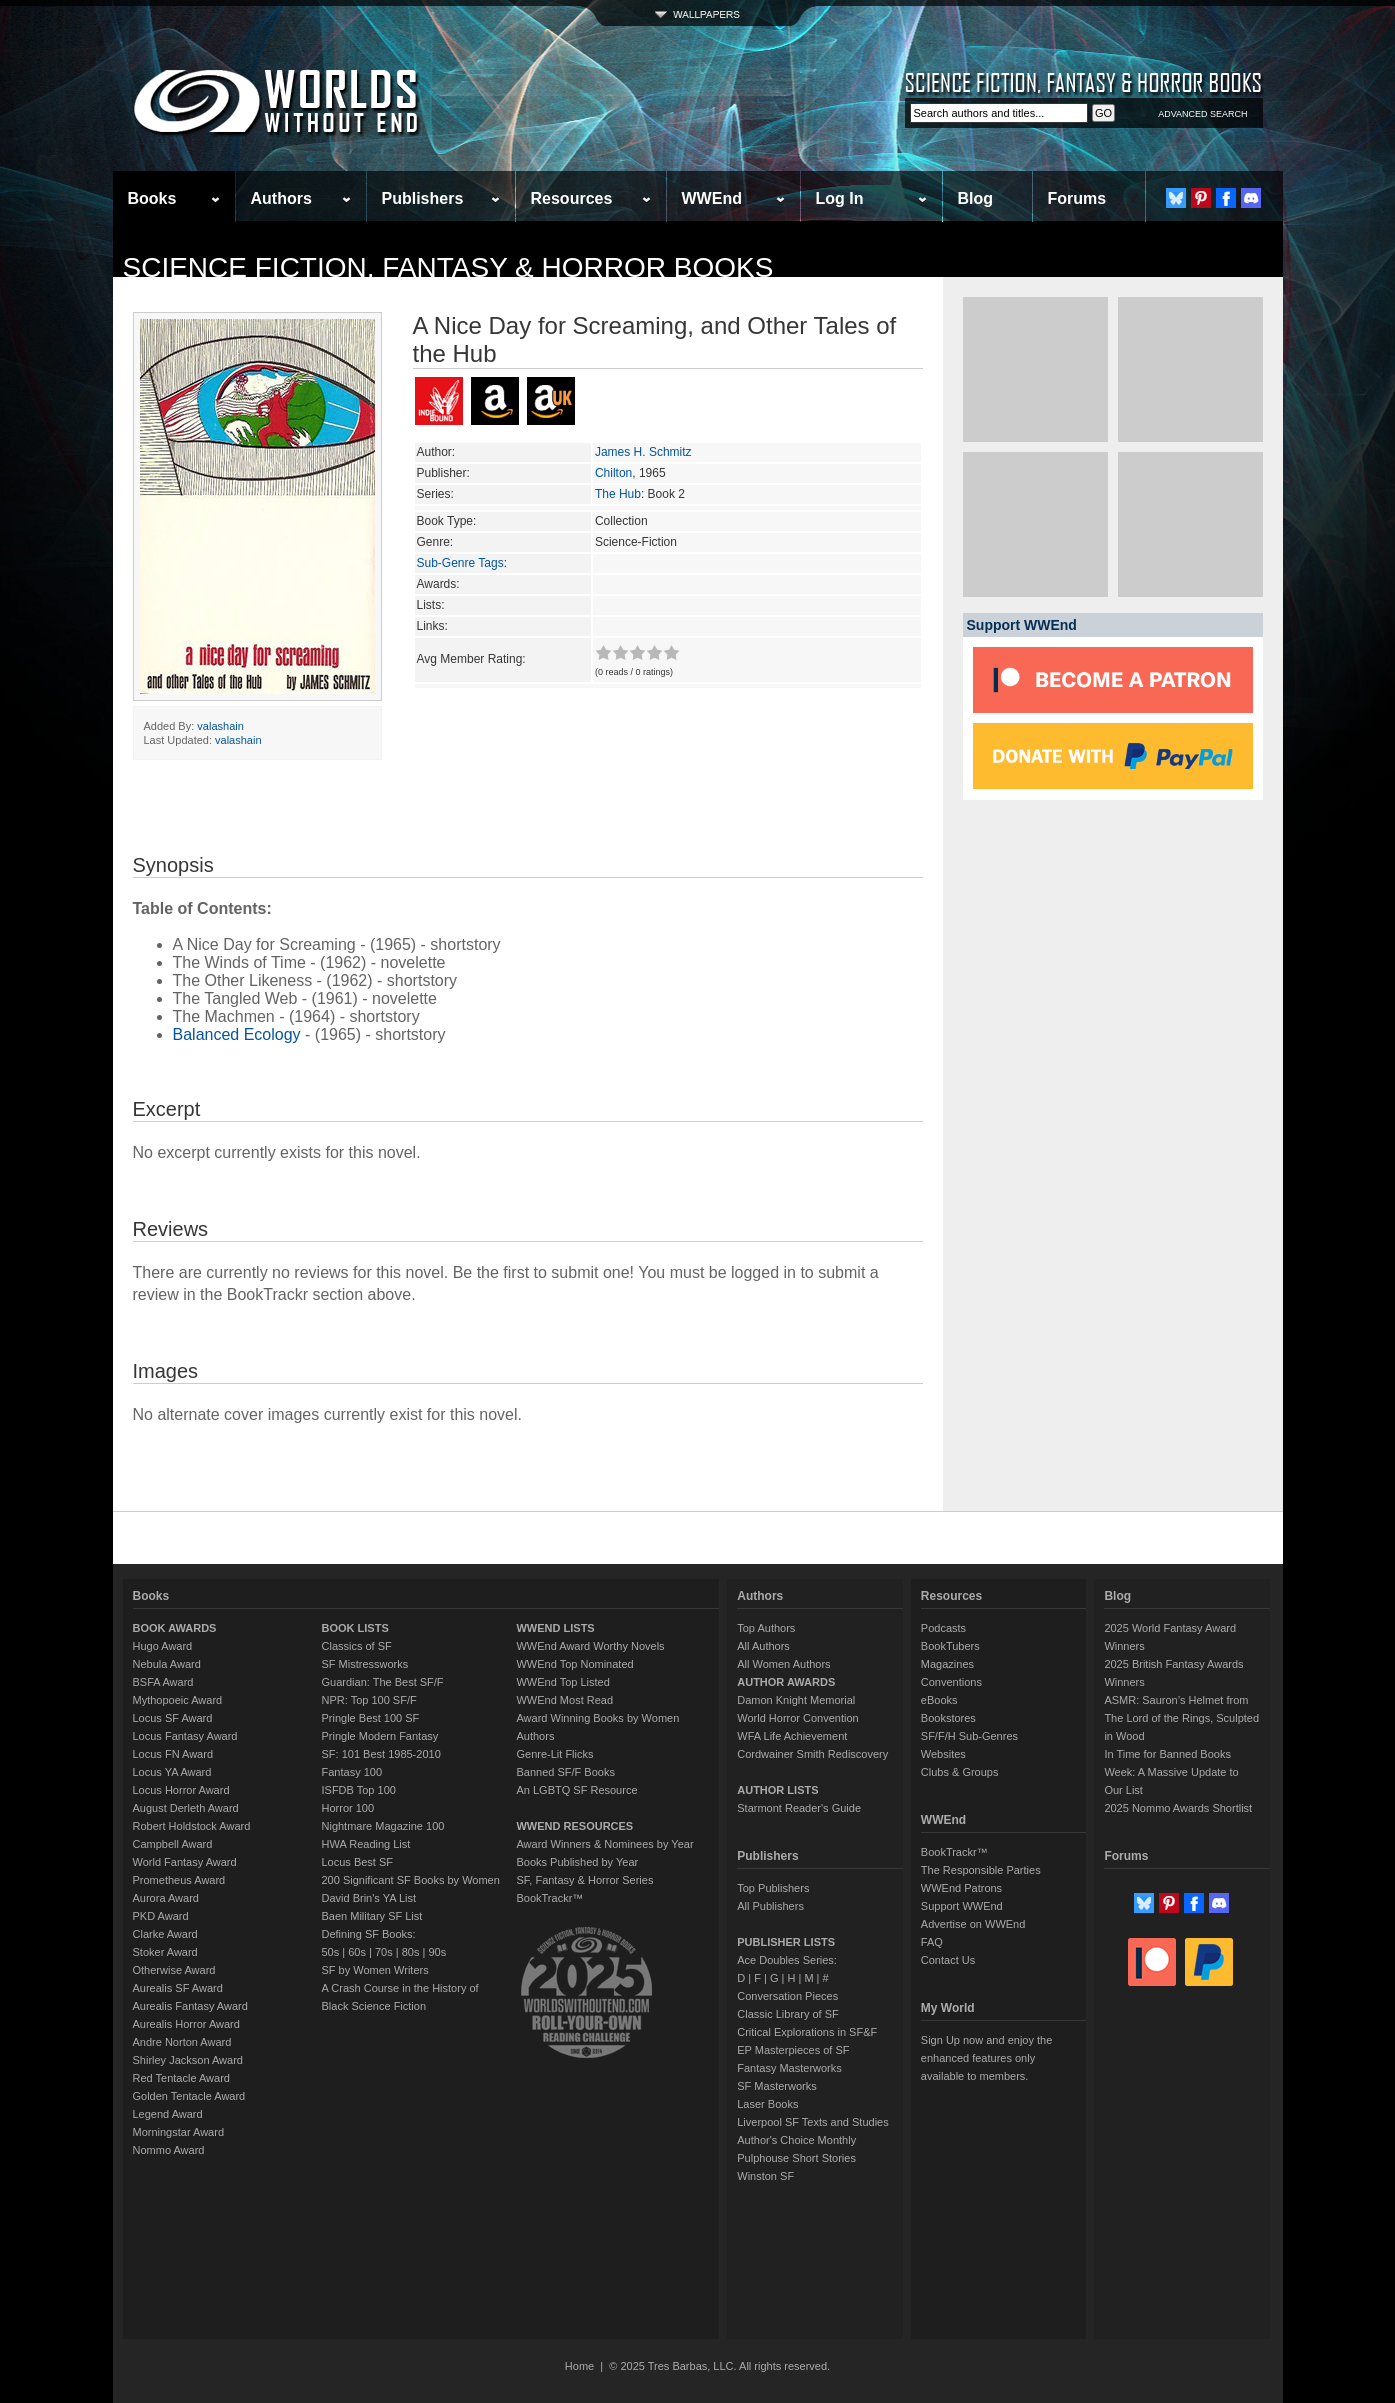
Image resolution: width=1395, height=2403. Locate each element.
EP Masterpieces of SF (793, 2050)
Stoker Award (165, 1952)
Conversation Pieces (787, 1996)
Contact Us (948, 1960)
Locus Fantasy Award (185, 1736)
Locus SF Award (173, 1718)
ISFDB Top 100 (359, 1790)
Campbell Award (173, 1844)
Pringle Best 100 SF (371, 1718)
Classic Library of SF (787, 2014)
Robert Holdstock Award (192, 1826)
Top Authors (766, 1628)
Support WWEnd (962, 1906)
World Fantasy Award (185, 1862)
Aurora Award (166, 1898)
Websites (943, 1754)
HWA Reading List (366, 1844)
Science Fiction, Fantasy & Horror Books (448, 267)
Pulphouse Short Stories (796, 2158)
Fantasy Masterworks (789, 2068)
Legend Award (168, 2114)
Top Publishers (773, 1888)
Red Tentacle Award (181, 2078)
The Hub (618, 494)
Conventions (951, 1682)
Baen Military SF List (372, 1916)
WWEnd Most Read (564, 1700)
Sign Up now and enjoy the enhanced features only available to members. (986, 2058)
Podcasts (943, 1628)
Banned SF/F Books (565, 1772)
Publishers (423, 198)
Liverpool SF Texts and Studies (812, 2122)
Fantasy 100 (352, 1772)
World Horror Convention (797, 1718)
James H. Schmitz (643, 452)
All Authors (763, 1646)
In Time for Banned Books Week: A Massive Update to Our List (1171, 1772)
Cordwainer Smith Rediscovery (812, 1754)
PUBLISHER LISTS (786, 1942)
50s (331, 1952)
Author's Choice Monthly (796, 2140)
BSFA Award (163, 1682)
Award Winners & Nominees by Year (604, 1844)
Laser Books (767, 2104)
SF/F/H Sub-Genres (969, 1736)
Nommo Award (169, 2150)
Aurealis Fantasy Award (190, 2006)
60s (357, 1952)
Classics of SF (357, 1646)
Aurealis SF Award (178, 1988)
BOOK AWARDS (175, 1628)
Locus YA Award (172, 1772)
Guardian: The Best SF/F (383, 1682)
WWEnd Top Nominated (574, 1664)
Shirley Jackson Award (188, 2060)
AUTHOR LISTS (777, 1790)
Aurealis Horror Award (186, 2024)
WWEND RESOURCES (574, 1826)
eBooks (939, 1700)
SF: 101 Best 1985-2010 (381, 1754)
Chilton (613, 473)
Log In (840, 198)
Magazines (947, 1664)
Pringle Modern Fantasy (380, 1736)
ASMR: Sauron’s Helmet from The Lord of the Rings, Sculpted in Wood (1181, 1718)
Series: (435, 494)
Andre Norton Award (182, 2042)
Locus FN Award (173, 1754)
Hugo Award (163, 1646)
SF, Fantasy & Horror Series (584, 1880)
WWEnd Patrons (961, 1888)
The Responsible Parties (981, 1870)
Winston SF (765, 2176)
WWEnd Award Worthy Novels (590, 1646)
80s (411, 1952)
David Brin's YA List (369, 1898)
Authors (281, 198)
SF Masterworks (776, 2086)
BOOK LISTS (355, 1628)
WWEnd (712, 198)
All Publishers (770, 1906)
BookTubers (950, 1646)
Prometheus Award (179, 1880)
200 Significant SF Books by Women (411, 1880)
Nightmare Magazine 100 (383, 1826)
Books (152, 198)
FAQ (932, 1942)
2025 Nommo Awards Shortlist (1178, 1808)
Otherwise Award (174, 1970)
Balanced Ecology (237, 1034)
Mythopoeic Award (178, 1700)
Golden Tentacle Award (189, 2096)
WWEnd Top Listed (562, 1682)
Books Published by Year (577, 1862)
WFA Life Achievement (792, 1736)
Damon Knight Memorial (796, 1700)
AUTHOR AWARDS (786, 1682)
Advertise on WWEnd (973, 1924)
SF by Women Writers (375, 1970)
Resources (572, 198)
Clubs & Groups (960, 1772)
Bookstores (948, 1718)
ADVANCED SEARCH (1202, 114)
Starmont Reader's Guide (799, 1808)
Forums (1077, 198)
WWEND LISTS (555, 1628)
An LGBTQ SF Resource (576, 1790)
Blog (976, 198)
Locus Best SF (358, 1862)
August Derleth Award (186, 1808)
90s (437, 1952)
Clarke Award (165, 1934)
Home (579, 2366)
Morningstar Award (179, 2132)
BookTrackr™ (549, 1898)
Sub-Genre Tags (460, 563)
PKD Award (161, 1916)
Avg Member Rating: (471, 659)
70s (384, 1952)
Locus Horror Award (181, 1790)
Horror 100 (348, 1808)
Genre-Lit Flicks (554, 1754)
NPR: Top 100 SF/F (369, 1700)
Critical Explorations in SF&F (807, 2032)
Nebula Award (167, 1664)
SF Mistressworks (365, 1664)
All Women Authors (783, 1664)
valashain (220, 726)
